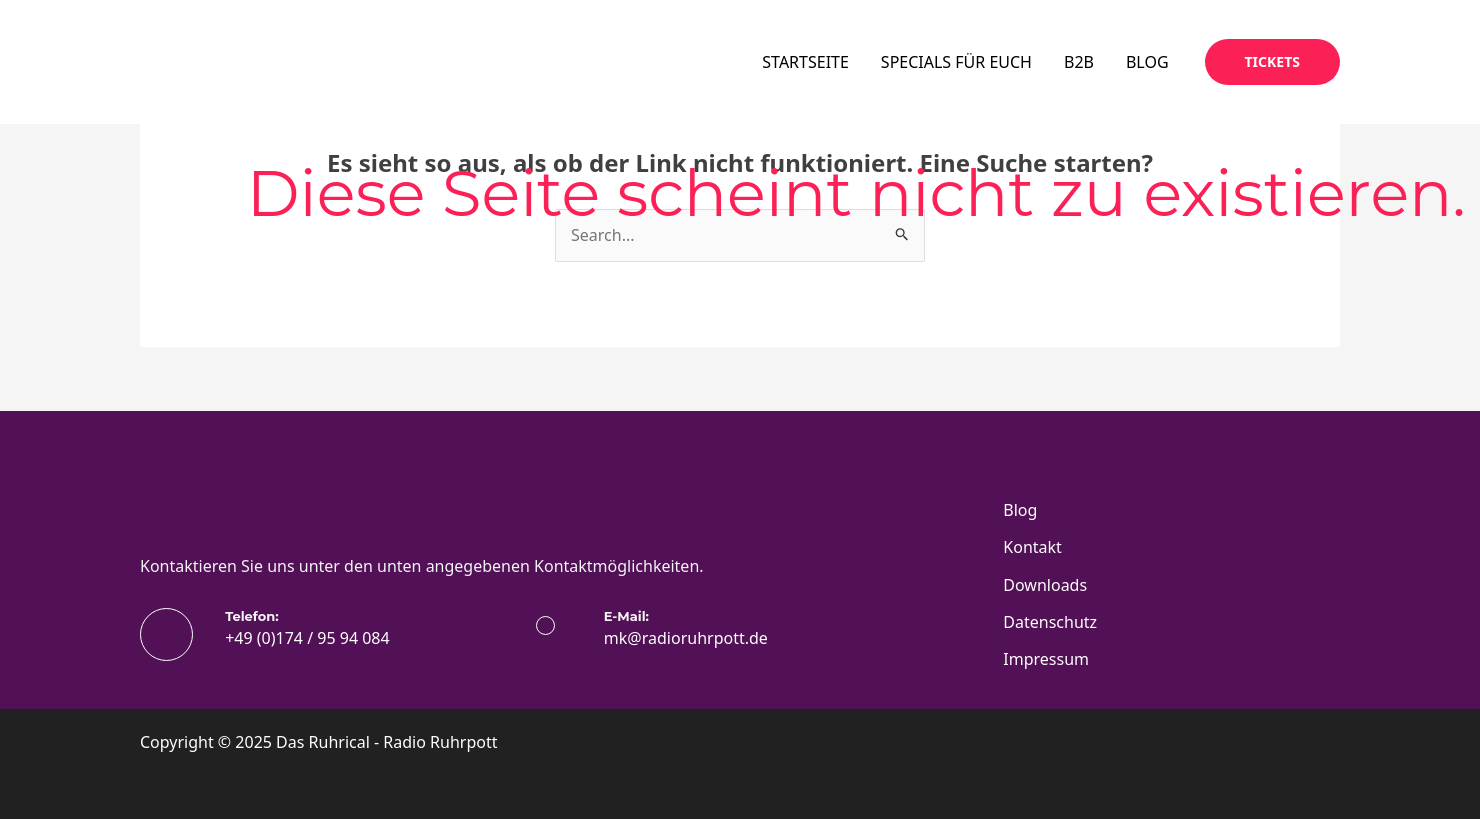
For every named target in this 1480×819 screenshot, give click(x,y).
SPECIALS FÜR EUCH (956, 62)
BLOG (1147, 62)
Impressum (1046, 659)
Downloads (1045, 585)
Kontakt (1032, 547)
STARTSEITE (805, 62)
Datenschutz (1050, 622)
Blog (1020, 510)
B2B (1079, 62)
